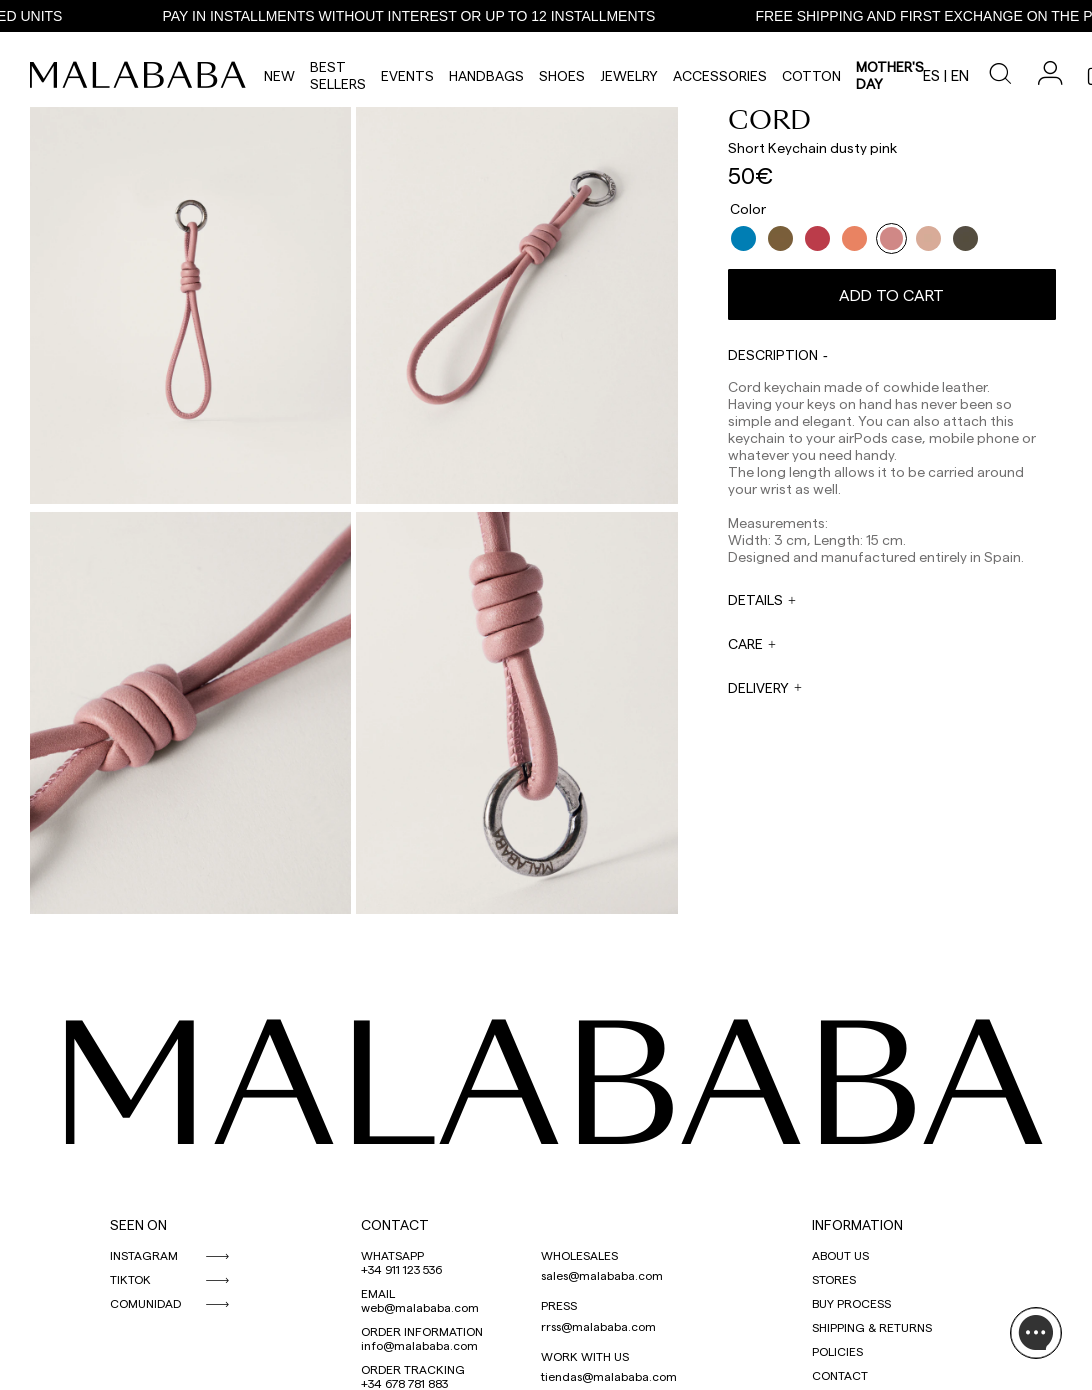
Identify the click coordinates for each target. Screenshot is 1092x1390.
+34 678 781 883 (404, 1383)
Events (407, 75)
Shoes (562, 75)
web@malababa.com (420, 1307)
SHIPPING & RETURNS (872, 1327)
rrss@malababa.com (598, 1326)
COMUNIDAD (145, 1303)
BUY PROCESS (851, 1303)
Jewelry (629, 75)
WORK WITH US (585, 1356)
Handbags (486, 75)
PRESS (559, 1305)
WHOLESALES (579, 1255)
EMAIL (378, 1293)
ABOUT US (840, 1255)
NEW (279, 75)
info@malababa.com (419, 1345)
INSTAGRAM (144, 1255)
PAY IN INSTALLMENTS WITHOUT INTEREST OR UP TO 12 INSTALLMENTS (419, 16)
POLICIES (837, 1351)
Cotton (811, 75)
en (960, 75)
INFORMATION (857, 1224)
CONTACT (395, 1224)
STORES (834, 1279)
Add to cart (891, 294)
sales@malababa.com (602, 1275)
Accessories (720, 75)
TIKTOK (130, 1279)
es (931, 75)
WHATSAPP (392, 1255)
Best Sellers (338, 75)
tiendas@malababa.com (609, 1376)
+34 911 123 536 (401, 1269)
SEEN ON (138, 1224)
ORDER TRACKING (413, 1369)
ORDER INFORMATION (422, 1331)
